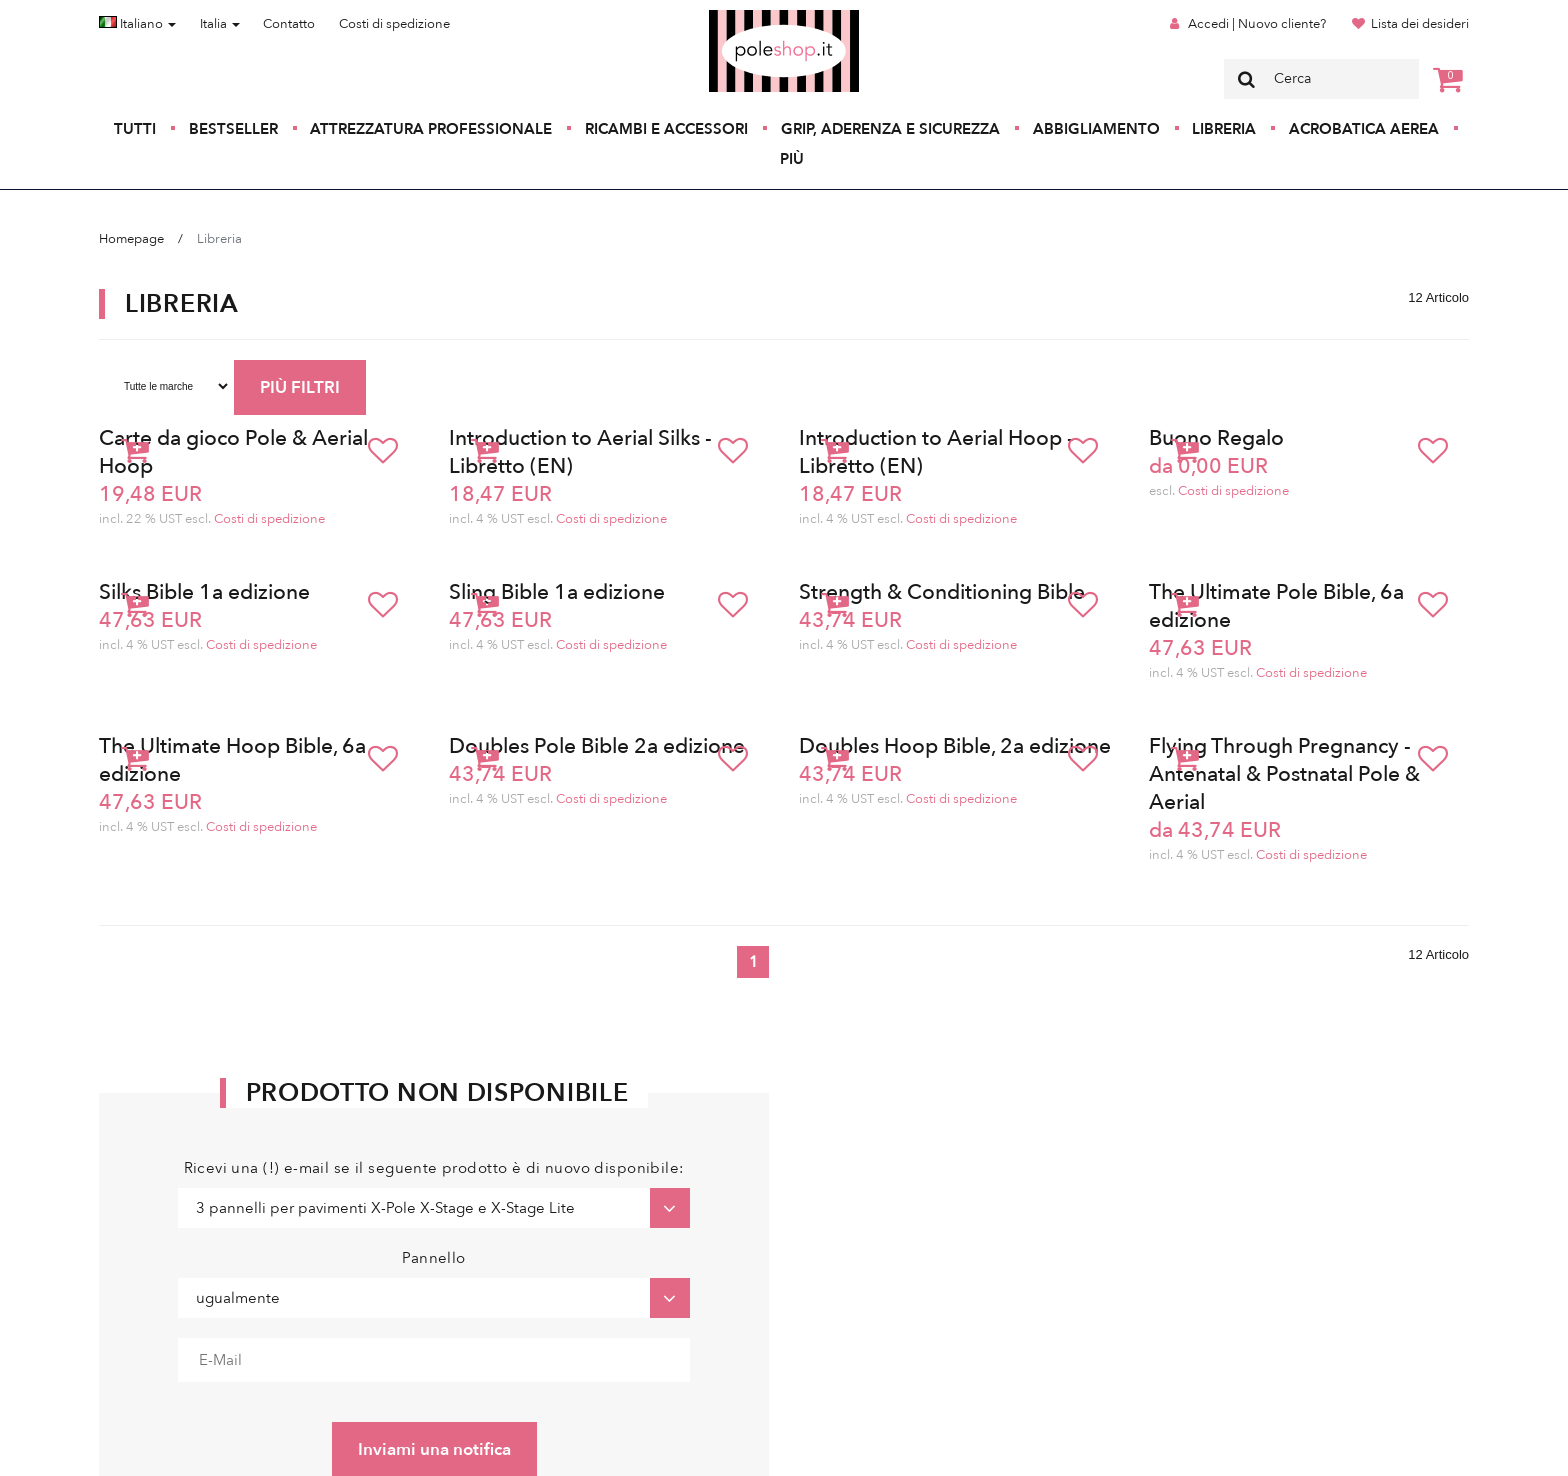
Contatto (289, 24)
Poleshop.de (737, 16)
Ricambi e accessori (666, 129)
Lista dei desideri (1420, 24)
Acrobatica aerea (1364, 129)
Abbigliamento (1096, 129)
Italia (220, 24)
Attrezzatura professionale (431, 129)
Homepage (131, 239)
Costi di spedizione (394, 24)
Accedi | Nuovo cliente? (1257, 24)
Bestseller (233, 129)
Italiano (137, 24)
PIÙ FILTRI (300, 387)
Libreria (1224, 129)
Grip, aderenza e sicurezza (890, 129)
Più (792, 159)
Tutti (135, 129)
